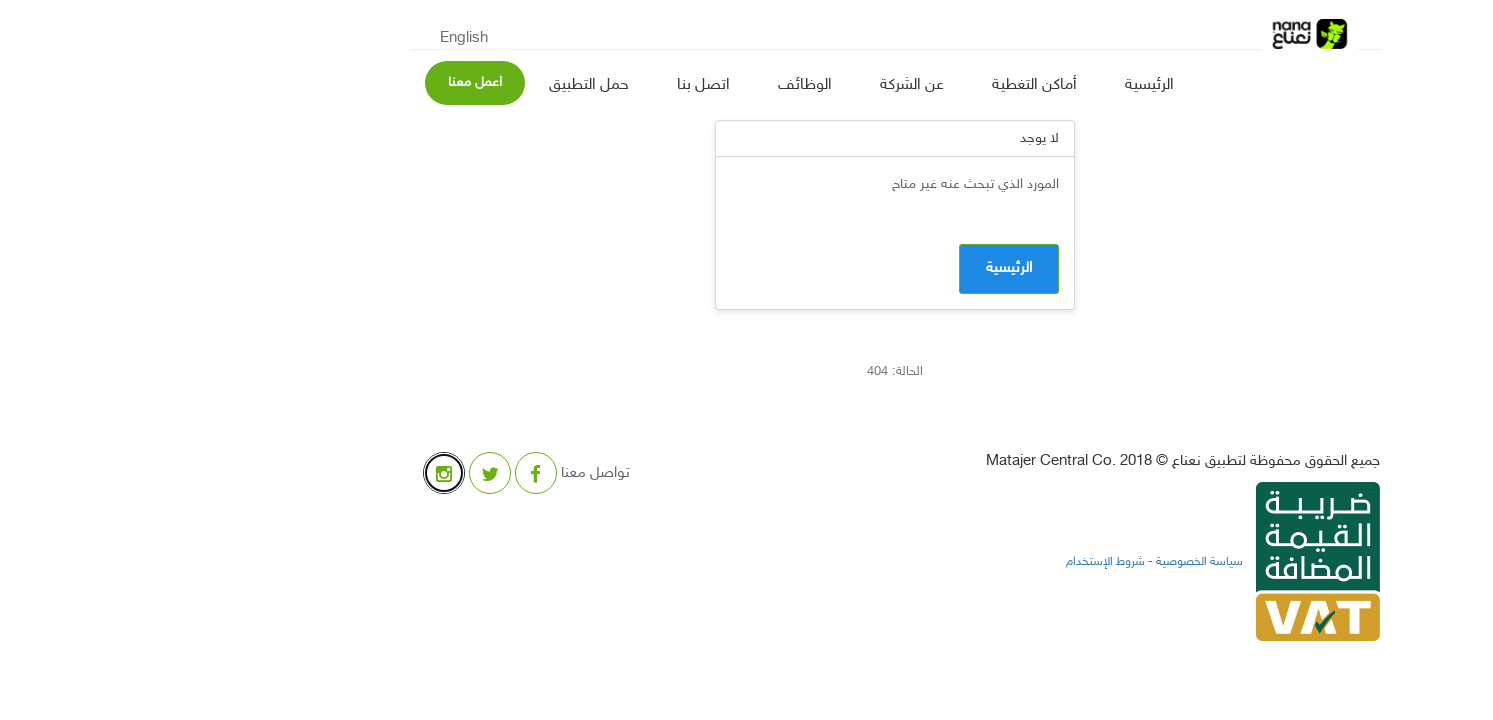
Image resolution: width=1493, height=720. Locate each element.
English (316, 38)
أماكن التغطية (886, 85)
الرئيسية (1001, 85)
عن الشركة (764, 85)
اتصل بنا (555, 85)
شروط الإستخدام (957, 562)
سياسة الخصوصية (1050, 562)
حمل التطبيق (441, 85)
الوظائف (657, 85)
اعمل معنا (327, 82)
